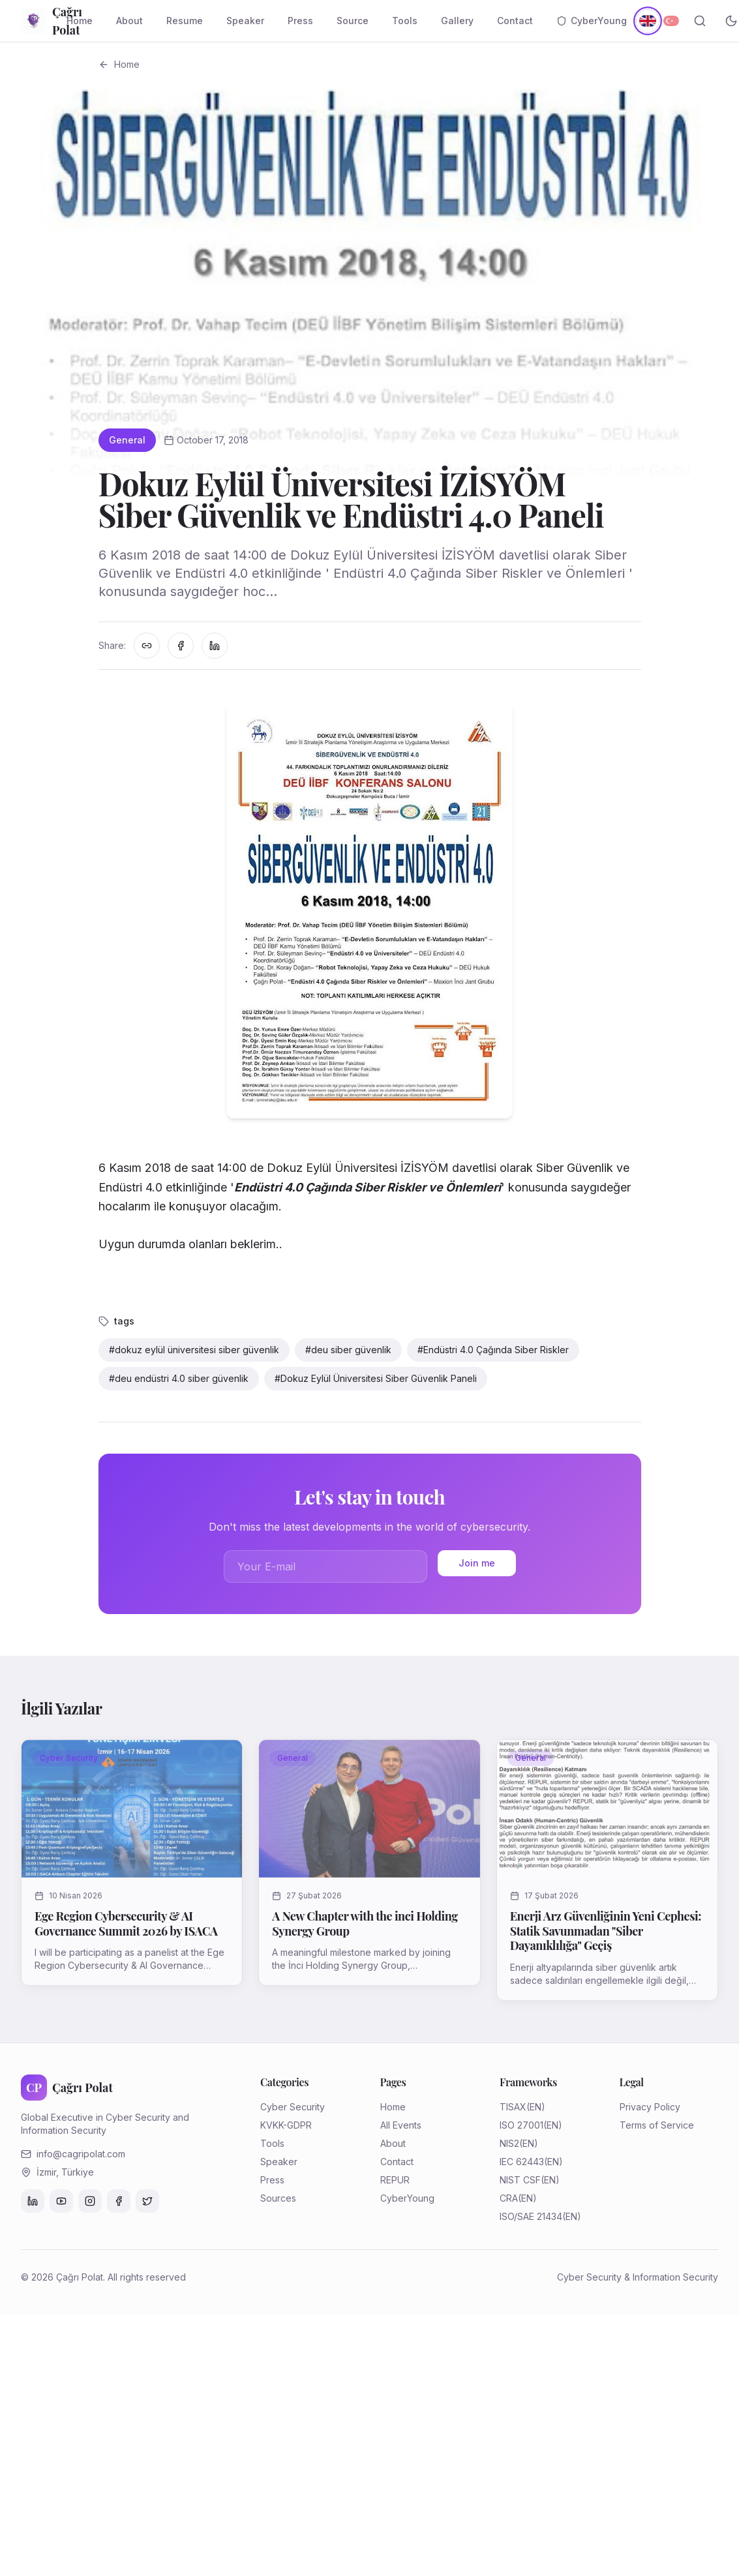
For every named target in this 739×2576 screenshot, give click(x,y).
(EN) (535, 2106)
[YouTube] (61, 2201)
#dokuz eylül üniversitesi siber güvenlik (194, 1349)
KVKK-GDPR (286, 2125)
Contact (515, 20)
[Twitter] (147, 2201)
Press (300, 20)
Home (80, 20)
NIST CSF (520, 2179)
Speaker (245, 20)
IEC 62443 (522, 2161)
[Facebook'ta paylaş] (181, 646)
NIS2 (509, 2143)
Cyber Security (292, 2106)
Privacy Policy (650, 2106)
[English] (647, 20)
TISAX (513, 2106)
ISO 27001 (521, 2125)
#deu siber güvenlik (348, 1349)
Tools (404, 20)
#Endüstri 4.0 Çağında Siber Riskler (493, 1349)
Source (353, 20)
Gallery (457, 20)
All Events (400, 2125)
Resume (184, 20)
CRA (509, 2198)
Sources (278, 2198)
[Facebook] (118, 2201)
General (127, 439)
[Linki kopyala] (147, 646)
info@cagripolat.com (81, 2153)
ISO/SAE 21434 (531, 2216)
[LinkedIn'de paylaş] (215, 646)
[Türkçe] (671, 20)
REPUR (395, 2179)
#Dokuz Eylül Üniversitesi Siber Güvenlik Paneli (376, 1378)
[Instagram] (90, 2201)
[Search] (700, 21)
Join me (477, 1562)
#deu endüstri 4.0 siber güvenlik (179, 1378)
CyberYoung (591, 20)
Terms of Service (657, 2125)
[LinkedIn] (32, 2201)
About (129, 20)
